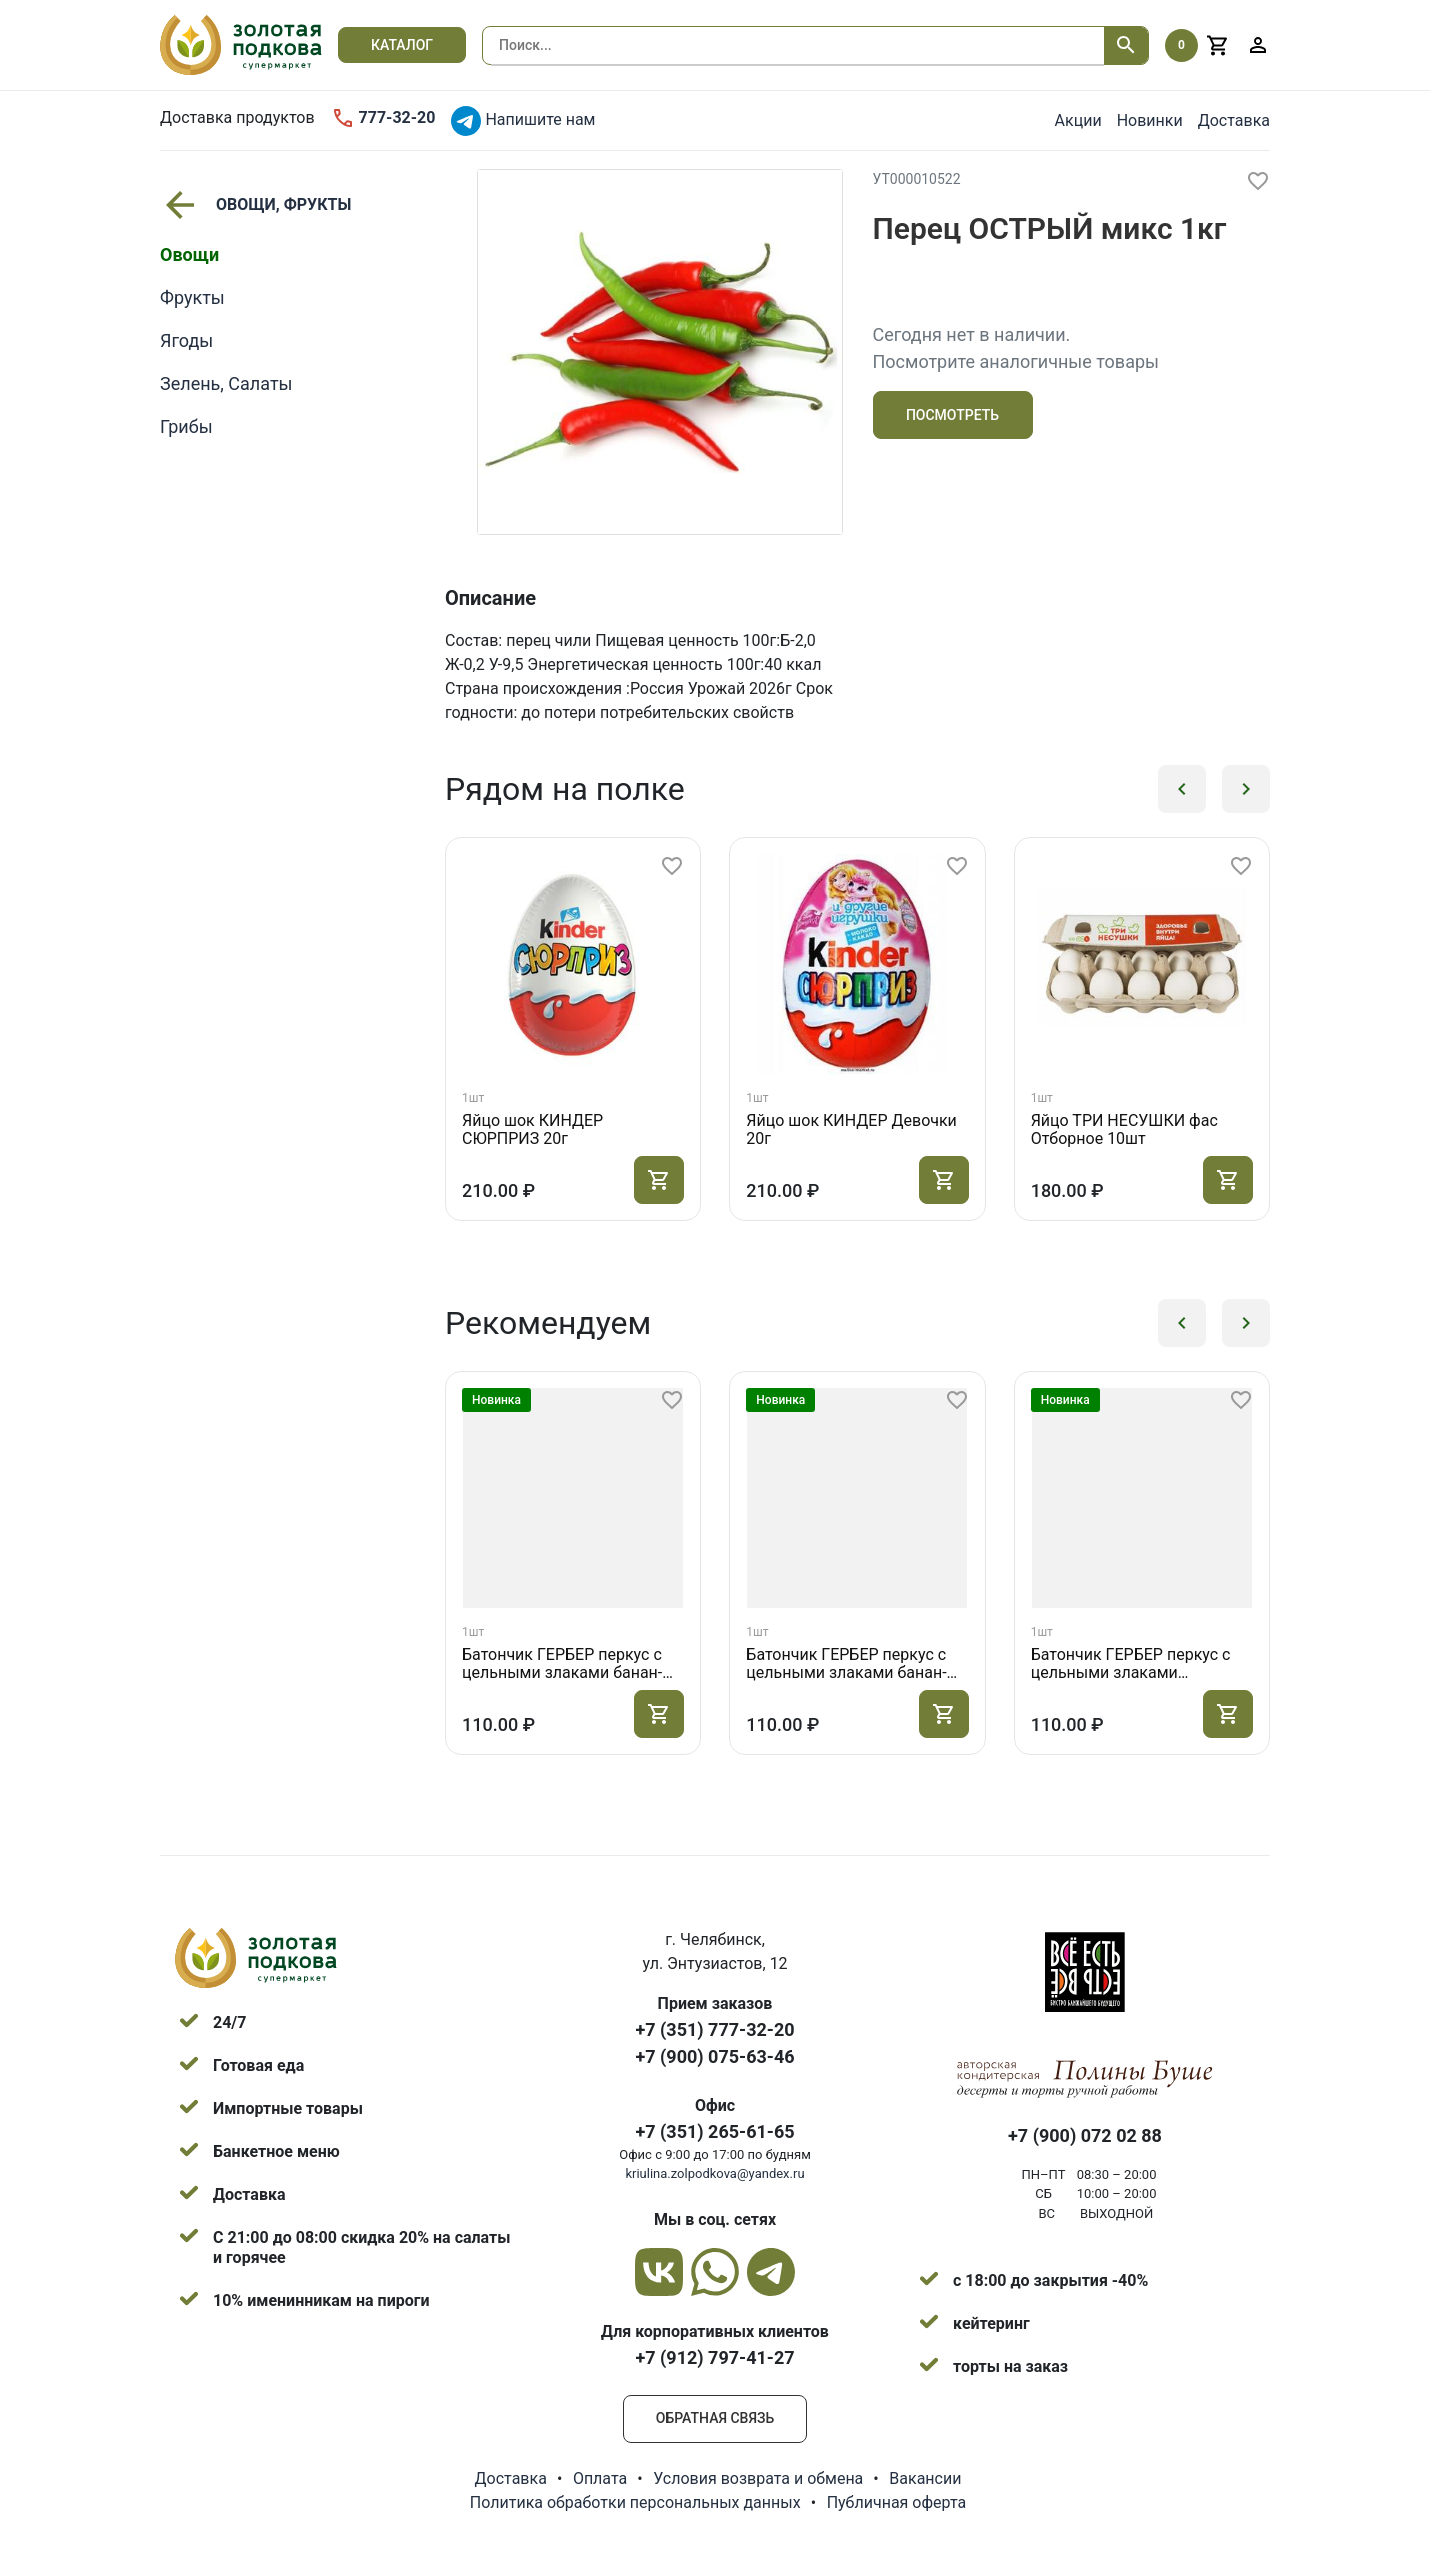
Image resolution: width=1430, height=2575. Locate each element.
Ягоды (186, 340)
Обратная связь (715, 2418)
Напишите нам (523, 121)
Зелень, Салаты (226, 383)
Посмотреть (952, 415)
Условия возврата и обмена (758, 2478)
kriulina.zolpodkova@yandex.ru (714, 2173)
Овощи (189, 254)
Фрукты (192, 297)
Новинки (1150, 120)
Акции (1078, 120)
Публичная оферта (897, 2502)
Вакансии (925, 2478)
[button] (1182, 789)
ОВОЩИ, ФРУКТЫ (255, 205)
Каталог (402, 45)
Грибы (186, 426)
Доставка (1234, 120)
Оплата (600, 2478)
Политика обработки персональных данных (635, 2502)
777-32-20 (383, 118)
